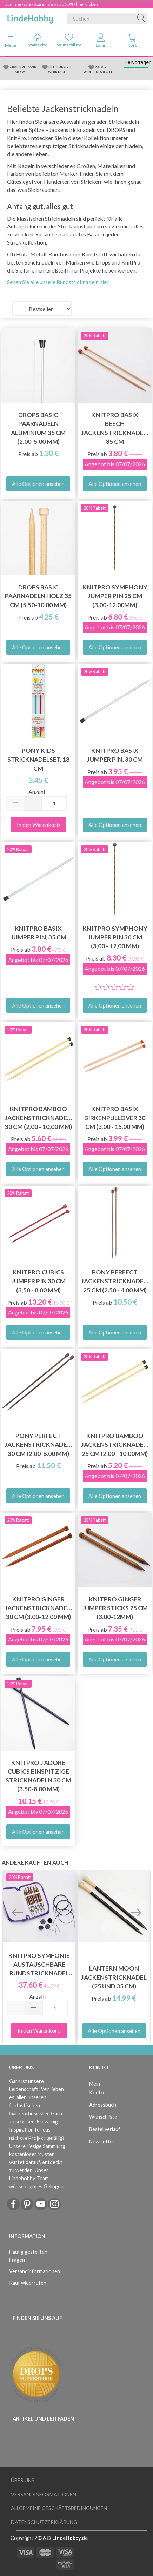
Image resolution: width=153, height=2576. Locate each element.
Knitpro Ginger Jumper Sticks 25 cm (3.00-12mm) (115, 1607)
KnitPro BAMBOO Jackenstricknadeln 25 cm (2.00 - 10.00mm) (114, 1444)
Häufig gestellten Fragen (28, 2256)
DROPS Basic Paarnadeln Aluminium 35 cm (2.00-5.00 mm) (38, 428)
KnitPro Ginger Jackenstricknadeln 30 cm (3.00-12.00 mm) (38, 1607)
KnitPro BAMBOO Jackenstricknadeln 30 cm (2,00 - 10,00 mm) (38, 1117)
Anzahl (36, 791)
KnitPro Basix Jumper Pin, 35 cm (38, 933)
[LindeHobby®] (30, 17)
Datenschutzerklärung (44, 2522)
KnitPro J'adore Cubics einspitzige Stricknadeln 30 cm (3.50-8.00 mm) (38, 1776)
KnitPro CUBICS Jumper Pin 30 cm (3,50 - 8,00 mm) (38, 1281)
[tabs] (132, 41)
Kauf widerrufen (27, 2283)
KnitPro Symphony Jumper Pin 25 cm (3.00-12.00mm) (114, 595)
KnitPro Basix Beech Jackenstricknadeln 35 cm (114, 428)
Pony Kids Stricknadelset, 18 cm (38, 759)
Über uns (22, 2480)
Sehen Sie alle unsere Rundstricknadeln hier (58, 282)
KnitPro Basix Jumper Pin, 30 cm (115, 755)
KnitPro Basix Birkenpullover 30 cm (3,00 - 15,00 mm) (114, 1117)
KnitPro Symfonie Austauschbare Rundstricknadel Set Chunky (39, 1965)
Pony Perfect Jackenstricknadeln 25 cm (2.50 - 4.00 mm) (114, 1281)
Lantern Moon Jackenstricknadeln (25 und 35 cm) (114, 1977)
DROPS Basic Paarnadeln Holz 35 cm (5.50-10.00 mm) (38, 595)
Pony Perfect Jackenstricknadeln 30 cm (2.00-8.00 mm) (38, 1444)
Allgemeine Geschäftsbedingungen (59, 2508)
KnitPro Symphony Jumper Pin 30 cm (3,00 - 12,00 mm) (114, 937)
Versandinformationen (34, 2271)
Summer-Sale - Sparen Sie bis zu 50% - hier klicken (51, 4)
